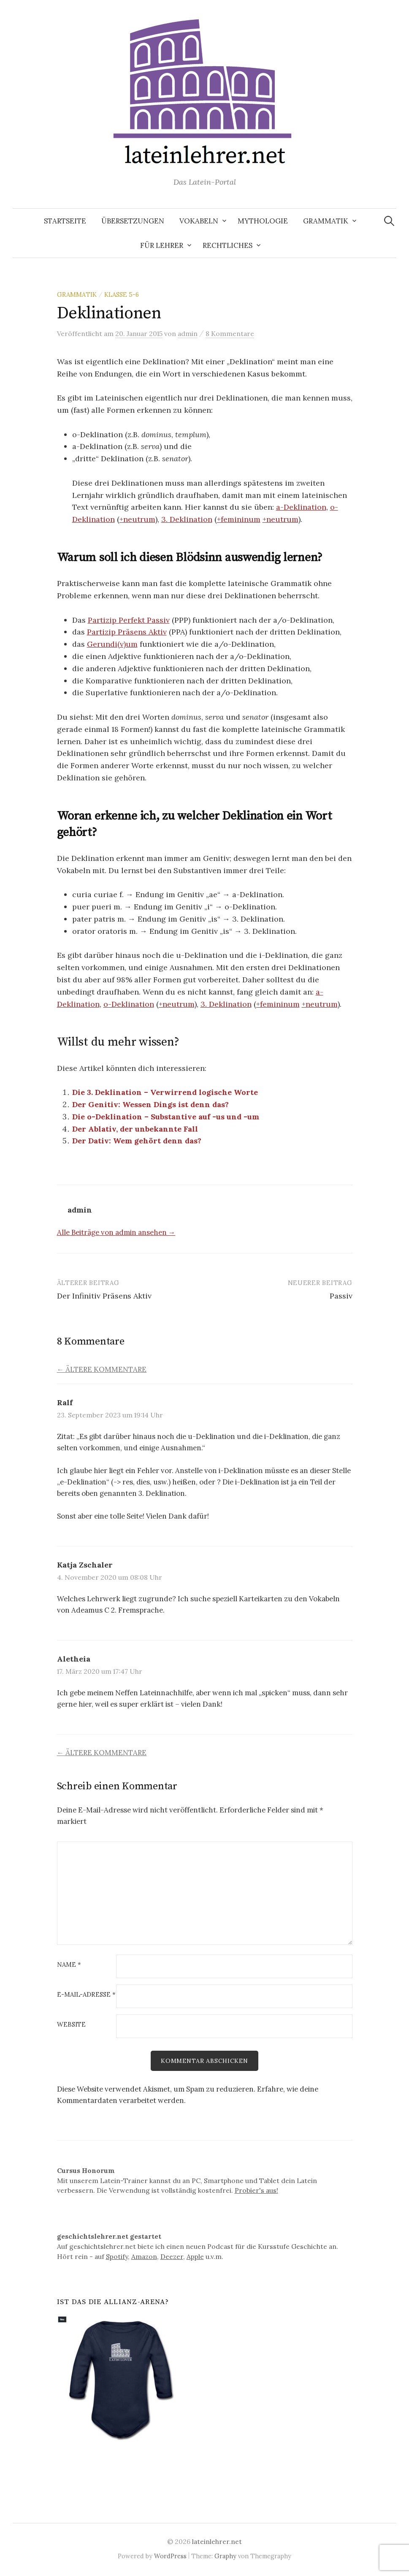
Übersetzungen (132, 221)
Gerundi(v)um (112, 644)
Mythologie (263, 221)
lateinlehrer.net (217, 2542)
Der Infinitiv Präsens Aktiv (104, 1296)
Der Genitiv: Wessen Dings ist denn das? (150, 1104)
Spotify (117, 2257)
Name (69, 1965)
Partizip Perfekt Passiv (129, 620)
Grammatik (325, 221)
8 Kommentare (230, 333)
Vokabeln (198, 221)
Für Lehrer (161, 245)
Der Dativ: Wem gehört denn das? (136, 1140)
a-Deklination (301, 507)
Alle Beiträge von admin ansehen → (116, 1232)
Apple (195, 2257)
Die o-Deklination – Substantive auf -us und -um (165, 1116)
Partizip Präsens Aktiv (127, 632)
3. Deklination (186, 519)
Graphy (225, 2556)
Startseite (65, 221)
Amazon (144, 2257)
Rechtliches (227, 245)
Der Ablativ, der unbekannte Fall (135, 1129)
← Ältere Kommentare (102, 1369)
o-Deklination (128, 1004)
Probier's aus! (256, 2191)
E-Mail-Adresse (86, 1995)
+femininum (238, 519)
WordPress (170, 2556)
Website (71, 2025)
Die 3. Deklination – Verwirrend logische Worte (165, 1092)
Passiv (341, 1296)
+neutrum (137, 519)
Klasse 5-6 (121, 294)
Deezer (171, 2257)
